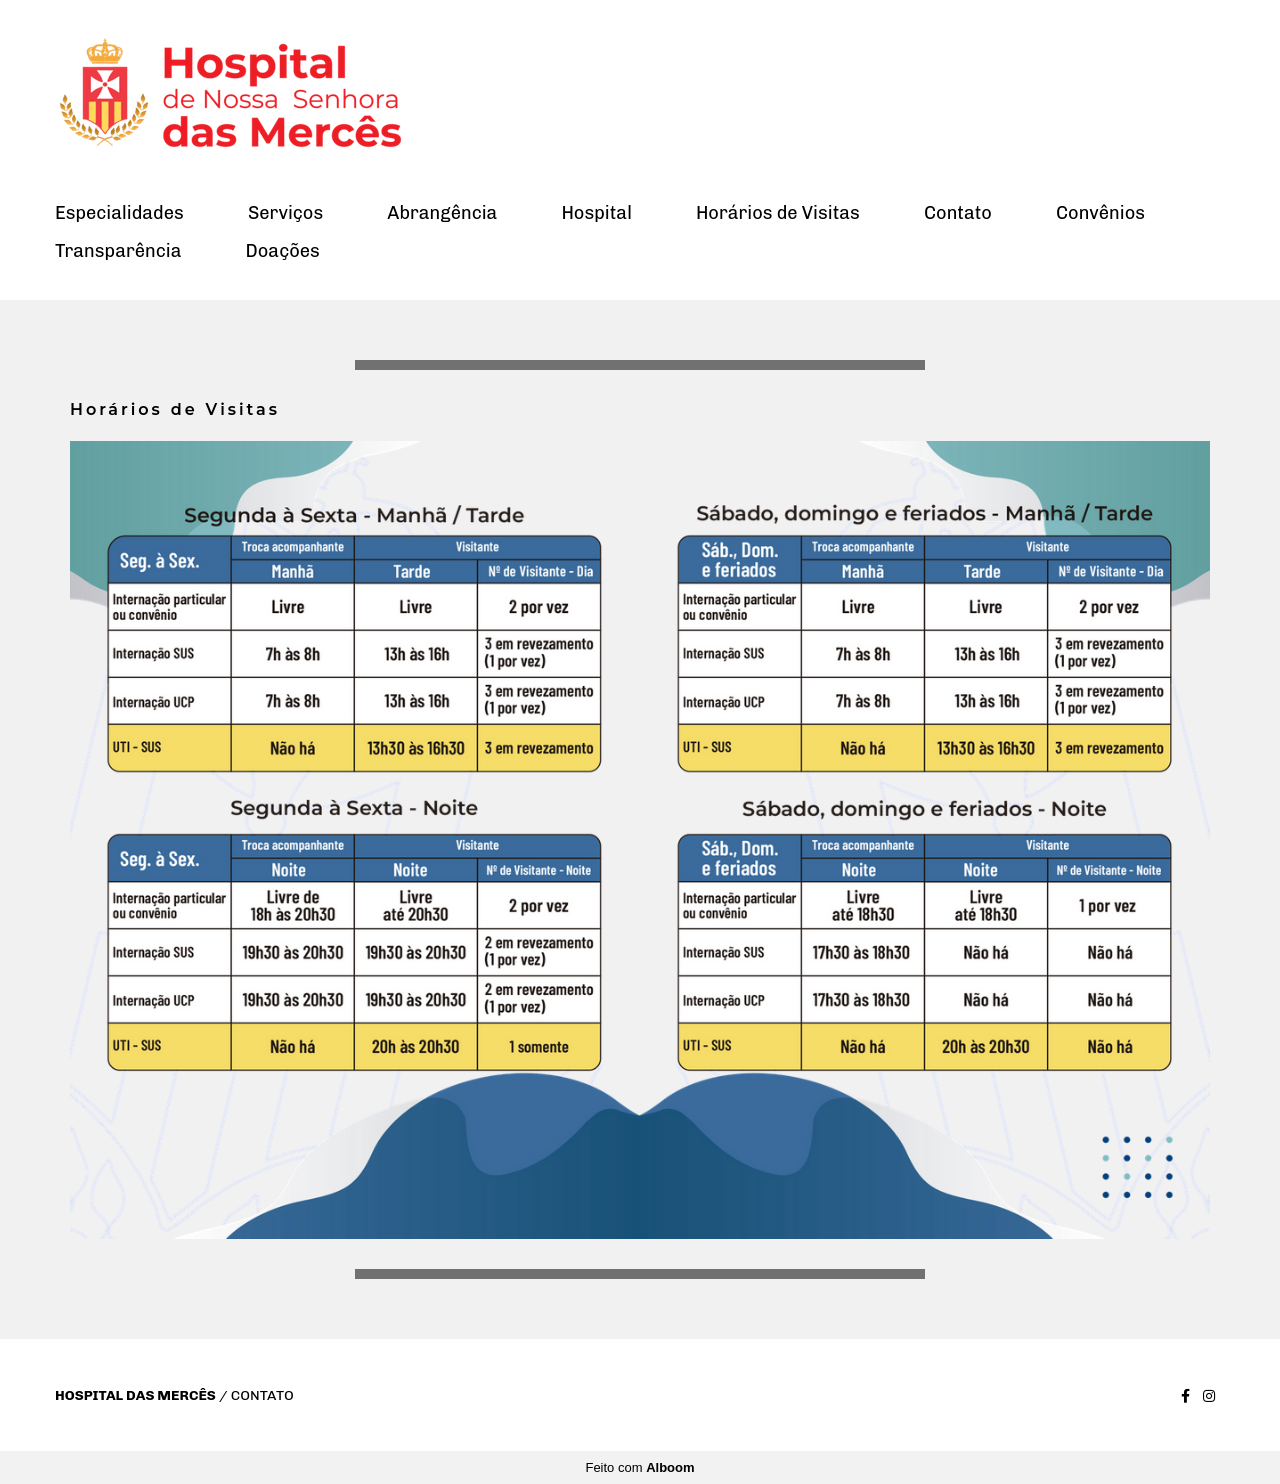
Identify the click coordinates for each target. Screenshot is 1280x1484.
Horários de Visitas (778, 213)
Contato (958, 213)
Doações (283, 251)
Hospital (596, 213)
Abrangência (442, 213)
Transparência (118, 251)
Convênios (1100, 213)
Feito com (639, 1467)
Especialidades (119, 213)
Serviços (285, 213)
